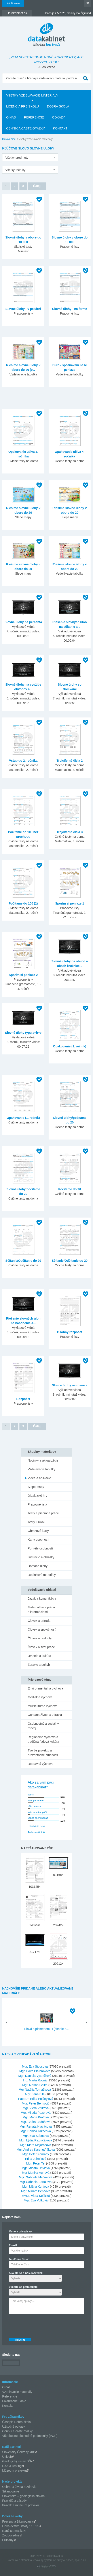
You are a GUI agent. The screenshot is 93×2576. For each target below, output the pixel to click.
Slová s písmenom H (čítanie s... (46, 2029)
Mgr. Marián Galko (34, 2085)
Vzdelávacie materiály (17, 2392)
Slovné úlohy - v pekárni (23, 309)
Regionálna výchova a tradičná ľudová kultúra (43, 1739)
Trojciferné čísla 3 (70, 832)
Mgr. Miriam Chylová (36, 2168)
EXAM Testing (12, 2466)
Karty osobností (38, 1539)
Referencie (34, 117)
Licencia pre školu (22, 106)
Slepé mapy (36, 1487)
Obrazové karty (38, 1531)
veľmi (31, 1794)
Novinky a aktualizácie (43, 1460)
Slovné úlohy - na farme (69, 309)
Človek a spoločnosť (42, 1629)
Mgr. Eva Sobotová (36, 2135)
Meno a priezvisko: (20, 2231)
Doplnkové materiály (42, 1575)
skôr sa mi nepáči (37, 1812)
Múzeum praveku (14, 2470)
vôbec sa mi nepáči (38, 1818)
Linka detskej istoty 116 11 (20, 2526)
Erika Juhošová (35, 2159)
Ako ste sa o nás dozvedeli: (26, 2273)
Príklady (7, 2540)
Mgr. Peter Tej (35, 2163)
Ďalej (36, 186)
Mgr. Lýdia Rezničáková (35, 2140)
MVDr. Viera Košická (35, 2195)
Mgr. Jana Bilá (35, 2094)
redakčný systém (42, 2560)
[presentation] (42, 2325)
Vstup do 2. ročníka (23, 760)
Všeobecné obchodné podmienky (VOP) (29, 2436)
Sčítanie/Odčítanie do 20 (23, 1260)
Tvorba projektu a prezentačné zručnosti (43, 1753)
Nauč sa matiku (12, 2530)
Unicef (6, 2456)
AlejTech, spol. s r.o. (75, 2560)
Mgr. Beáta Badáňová (36, 2122)
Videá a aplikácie (39, 1478)
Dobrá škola (58, 106)
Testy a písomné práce (43, 1513)
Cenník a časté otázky (25, 128)
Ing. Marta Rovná (35, 2080)
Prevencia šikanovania (17, 2521)
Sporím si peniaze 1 (69, 903)
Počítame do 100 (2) (23, 903)
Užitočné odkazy (13, 2426)
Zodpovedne (10, 2535)
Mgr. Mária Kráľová (36, 2117)
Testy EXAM (36, 1522)
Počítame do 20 (69, 1189)
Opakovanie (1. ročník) (69, 1046)
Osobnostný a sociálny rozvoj (43, 1726)
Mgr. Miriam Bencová (35, 2191)
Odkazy (58, 117)
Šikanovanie (10, 2491)
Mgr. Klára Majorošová (35, 2145)
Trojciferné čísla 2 (70, 760)
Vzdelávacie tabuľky (41, 1469)
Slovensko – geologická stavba (23, 2496)
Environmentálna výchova (45, 1688)
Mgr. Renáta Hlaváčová (36, 2126)
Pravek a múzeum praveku (20, 2505)
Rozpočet (23, 1399)
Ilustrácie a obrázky (41, 1557)
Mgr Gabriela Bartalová (35, 2182)
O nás (11, 117)
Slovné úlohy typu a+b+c (23, 1032)
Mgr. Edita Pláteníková (34, 2071)
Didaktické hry (37, 1495)
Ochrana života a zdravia (45, 1715)
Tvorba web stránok (17, 2560)
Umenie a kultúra (39, 1656)
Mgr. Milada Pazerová (36, 2112)
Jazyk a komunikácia (42, 1598)
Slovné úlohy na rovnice (69, 1385)
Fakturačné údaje (14, 2401)
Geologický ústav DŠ (16, 2461)
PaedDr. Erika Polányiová (35, 2099)
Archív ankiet (35, 1832)
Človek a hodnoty (40, 1638)
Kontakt (60, 128)
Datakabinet (9, 139)
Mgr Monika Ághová (35, 2172)
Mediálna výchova (40, 1697)
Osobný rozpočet (69, 1332)
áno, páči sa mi (36, 1800)
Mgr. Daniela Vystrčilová (34, 2075)
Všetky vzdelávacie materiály (32, 95)
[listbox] (30, 157)
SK (87, 3)
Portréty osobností (40, 1548)
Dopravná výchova (40, 1764)
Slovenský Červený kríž (18, 2452)
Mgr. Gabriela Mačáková (36, 2177)
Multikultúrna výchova (43, 1706)
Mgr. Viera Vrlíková (36, 2108)
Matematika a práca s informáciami (41, 1610)
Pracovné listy (37, 1504)
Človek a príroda (39, 1620)
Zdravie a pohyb (39, 1664)
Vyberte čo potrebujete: (23, 2286)
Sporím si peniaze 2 (23, 975)
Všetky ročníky (15, 170)
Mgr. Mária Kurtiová (35, 2186)
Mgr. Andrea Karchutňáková (36, 2149)
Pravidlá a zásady (14, 2500)
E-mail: (13, 2245)
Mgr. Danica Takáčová (36, 2131)
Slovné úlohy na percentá (23, 622)
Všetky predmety (16, 157)
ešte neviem (34, 1806)
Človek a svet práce (41, 1647)
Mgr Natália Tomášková (35, 2089)
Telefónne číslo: (19, 2259)
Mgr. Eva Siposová (35, 2066)
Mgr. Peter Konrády (35, 2154)
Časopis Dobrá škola (16, 2422)
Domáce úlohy (38, 1566)
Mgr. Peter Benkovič (35, 2103)
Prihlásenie (13, 3)
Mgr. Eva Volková (35, 2200)
